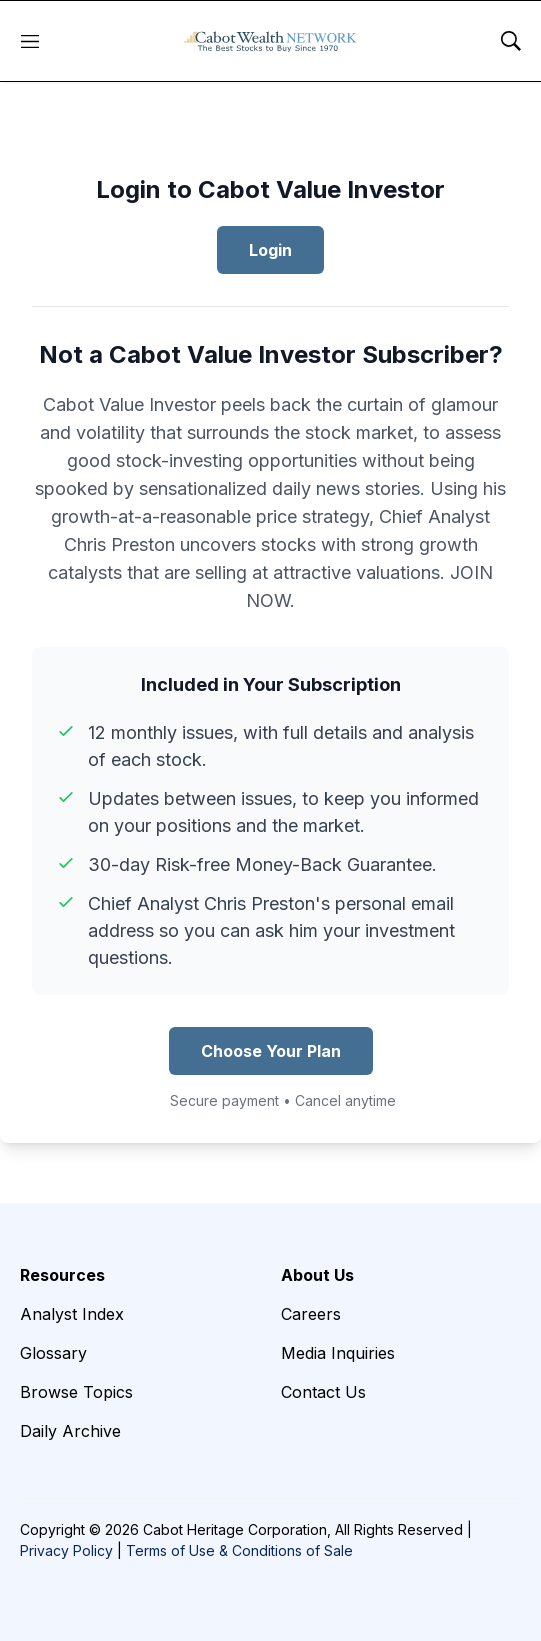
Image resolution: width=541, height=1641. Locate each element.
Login (270, 250)
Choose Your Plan (271, 1051)
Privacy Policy (66, 1550)
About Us (317, 1275)
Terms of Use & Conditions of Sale (239, 1550)
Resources (62, 1275)
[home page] (270, 41)
